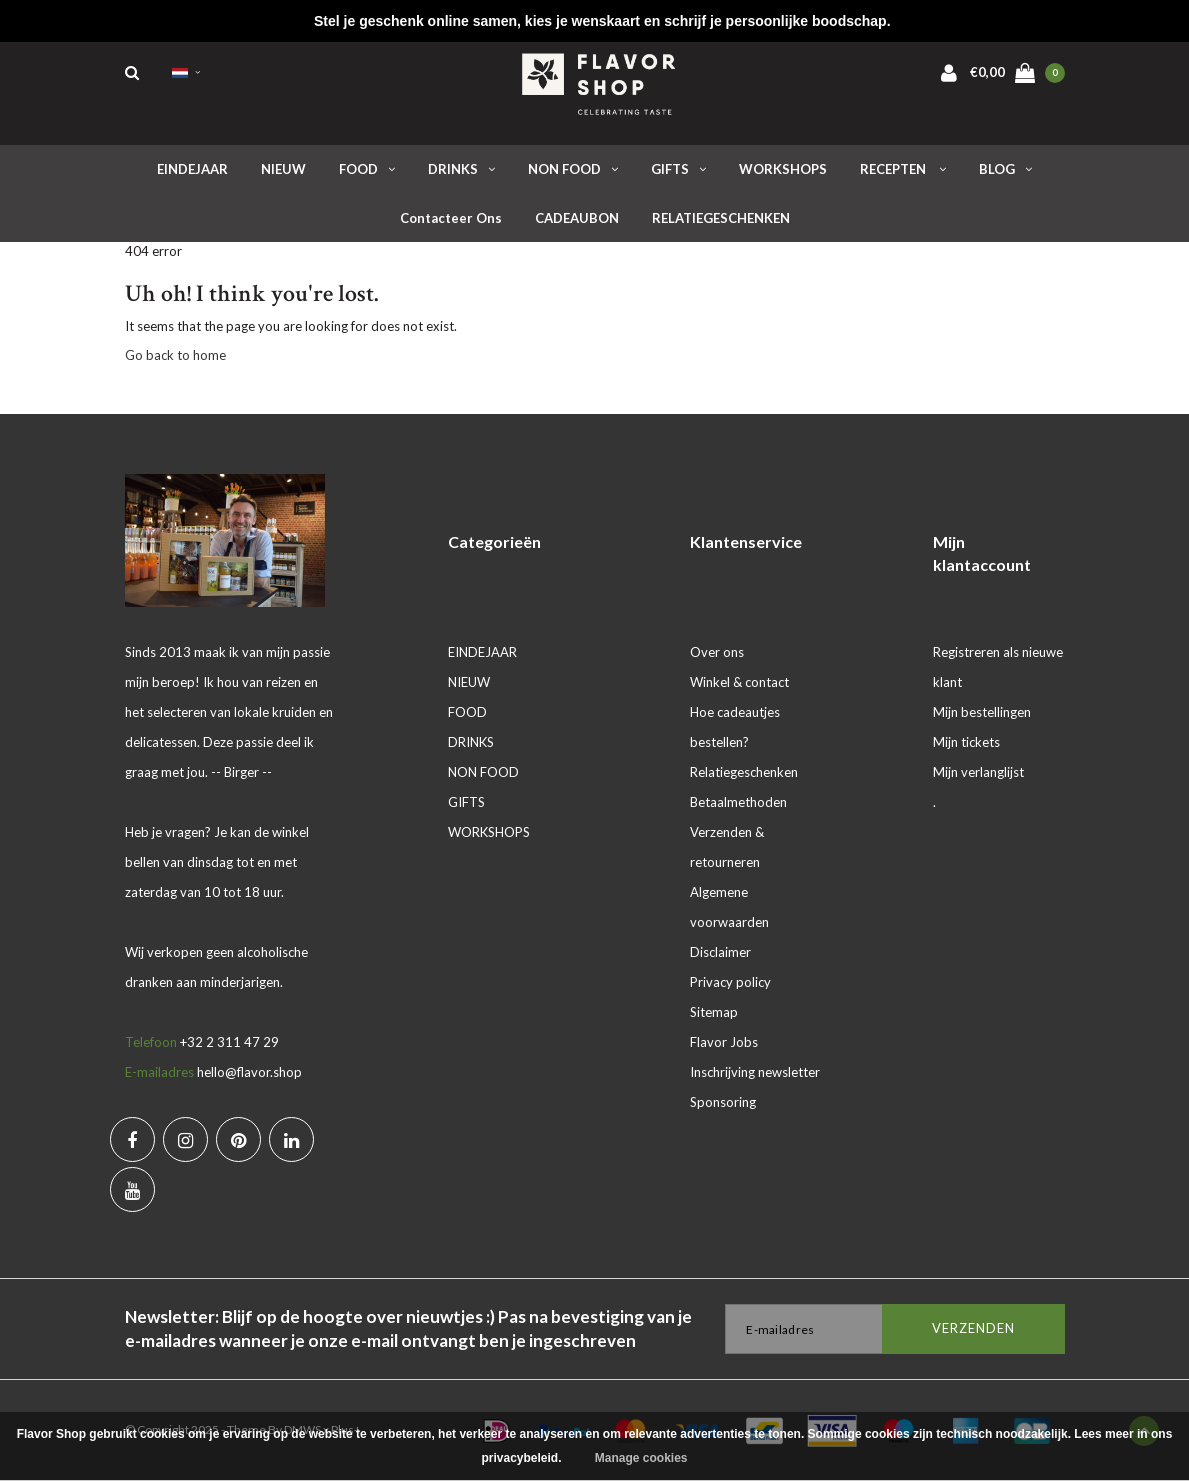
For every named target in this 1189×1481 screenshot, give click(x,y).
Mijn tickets (966, 742)
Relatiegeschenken (744, 772)
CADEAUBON (577, 218)
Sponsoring (723, 1102)
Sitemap (714, 1012)
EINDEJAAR (192, 169)
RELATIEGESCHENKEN (721, 218)
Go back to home (175, 355)
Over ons (717, 652)
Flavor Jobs (724, 1042)
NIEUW (283, 169)
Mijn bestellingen (982, 712)
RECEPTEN (903, 169)
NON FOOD (573, 169)
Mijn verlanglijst (978, 772)
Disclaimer (720, 952)
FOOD (367, 169)
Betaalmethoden (738, 802)
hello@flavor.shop (249, 1072)
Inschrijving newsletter (755, 1072)
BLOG (1005, 169)
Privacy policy (730, 982)
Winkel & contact (739, 682)
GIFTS (678, 169)
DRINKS (461, 169)
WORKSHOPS (783, 169)
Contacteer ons (451, 218)
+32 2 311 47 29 (229, 1042)
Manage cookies (641, 1458)
